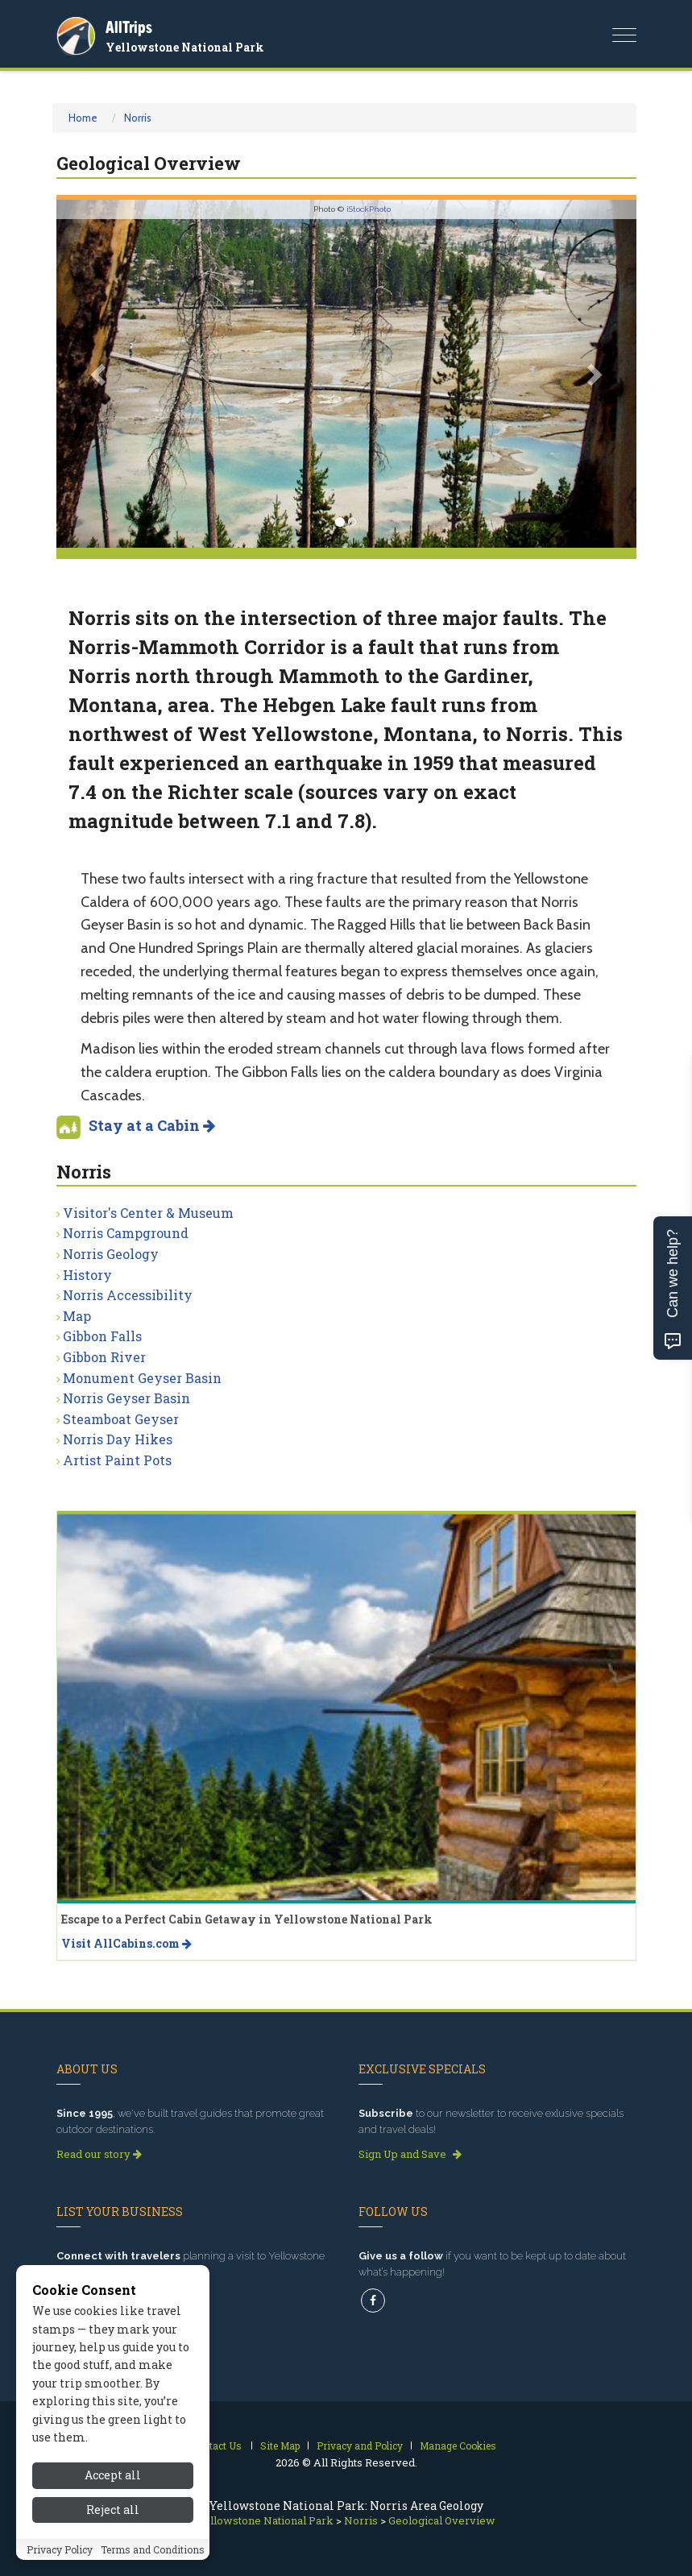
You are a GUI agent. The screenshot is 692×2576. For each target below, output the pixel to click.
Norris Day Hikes (117, 1439)
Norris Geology (111, 1253)
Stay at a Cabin (152, 1125)
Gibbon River (104, 1356)
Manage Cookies (458, 2445)
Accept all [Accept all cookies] (113, 2494)
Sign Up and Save (410, 2154)
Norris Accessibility (128, 1294)
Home (82, 117)
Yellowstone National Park (185, 47)
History (87, 1274)
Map (77, 1315)
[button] (99, 374)
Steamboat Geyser (121, 1418)
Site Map (280, 2445)
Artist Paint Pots (117, 1460)
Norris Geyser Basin (126, 1397)
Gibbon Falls (102, 1335)
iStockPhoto (368, 209)
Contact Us (216, 2445)
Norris (137, 117)
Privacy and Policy (360, 2445)
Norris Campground (126, 1232)
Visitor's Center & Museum (148, 1212)
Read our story (99, 2154)
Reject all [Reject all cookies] (112, 2528)
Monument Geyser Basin (142, 1377)
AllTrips (129, 27)
